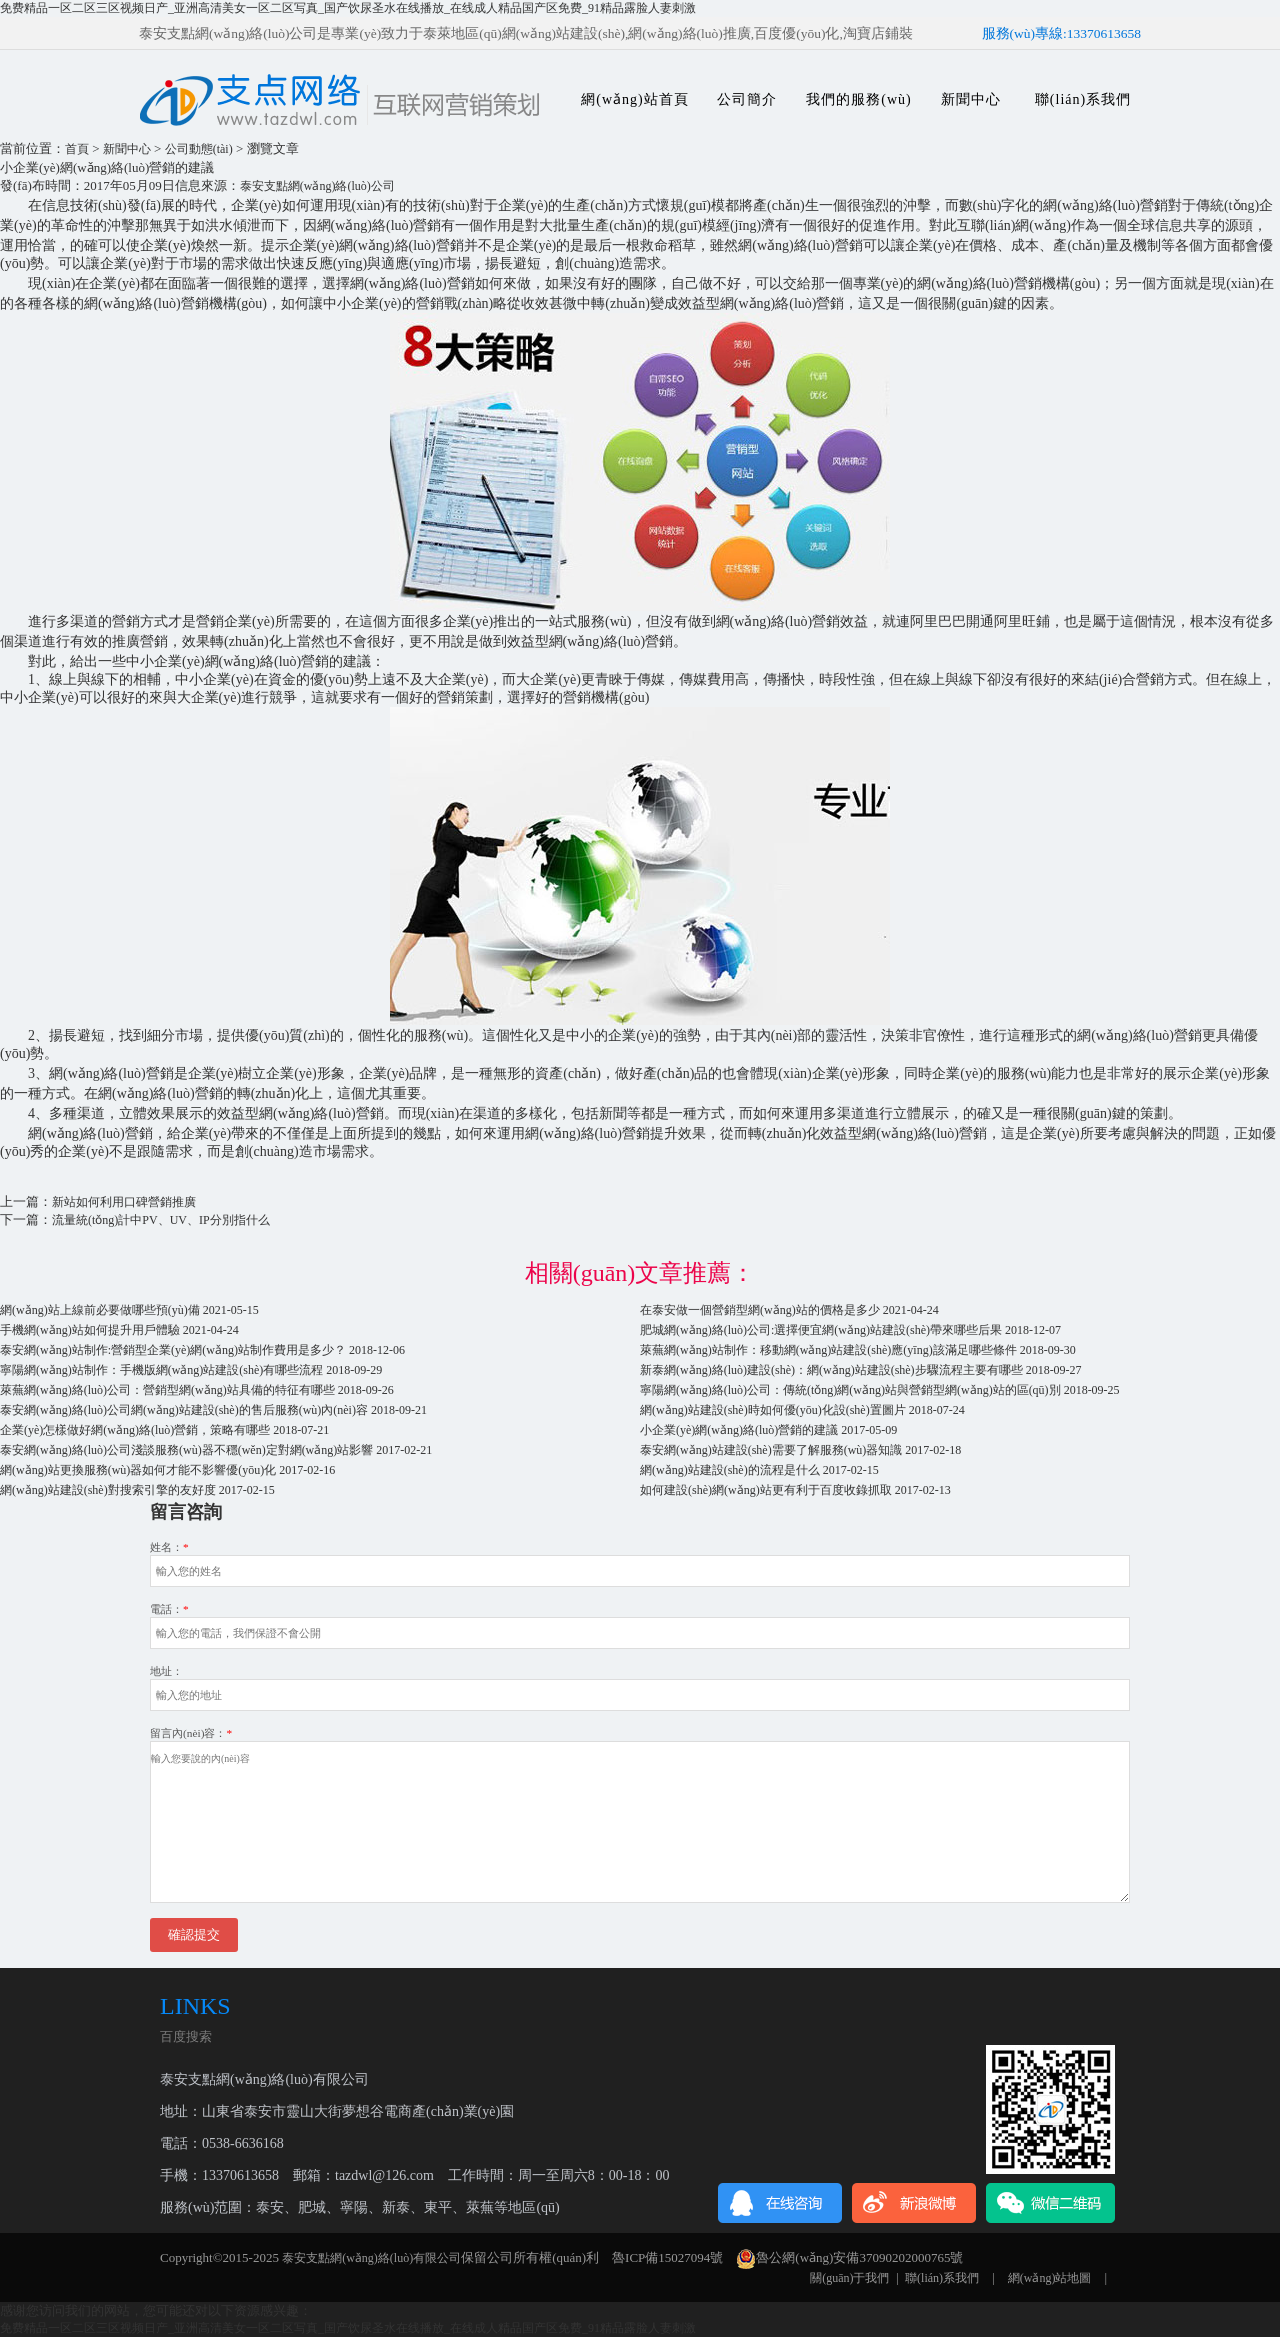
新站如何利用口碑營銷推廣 (124, 1202)
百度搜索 (186, 2036)
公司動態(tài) (199, 149)
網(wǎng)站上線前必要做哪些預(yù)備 (100, 1310)
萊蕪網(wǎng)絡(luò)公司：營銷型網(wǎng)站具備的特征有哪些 (167, 1390)
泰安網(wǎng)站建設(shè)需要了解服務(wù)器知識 (771, 1450)
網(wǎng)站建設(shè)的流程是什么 (730, 1470)
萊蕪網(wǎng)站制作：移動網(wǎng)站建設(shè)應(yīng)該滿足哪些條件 (828, 1350)
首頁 (77, 149)
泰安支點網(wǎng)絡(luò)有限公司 (371, 2258)
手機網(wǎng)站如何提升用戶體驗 (90, 1330)
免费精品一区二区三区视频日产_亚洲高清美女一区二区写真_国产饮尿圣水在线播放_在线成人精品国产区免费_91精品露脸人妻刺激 (348, 8)
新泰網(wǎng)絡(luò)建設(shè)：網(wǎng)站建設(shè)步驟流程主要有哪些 (831, 1370)
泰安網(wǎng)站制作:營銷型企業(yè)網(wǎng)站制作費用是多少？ (173, 1350)
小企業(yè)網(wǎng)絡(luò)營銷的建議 (739, 1430)
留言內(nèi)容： (191, 1733)
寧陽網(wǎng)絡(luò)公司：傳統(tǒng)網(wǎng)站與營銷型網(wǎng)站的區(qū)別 (850, 1390)
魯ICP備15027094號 (667, 2257)
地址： (166, 1671)
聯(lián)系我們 (1083, 99)
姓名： (169, 1547)
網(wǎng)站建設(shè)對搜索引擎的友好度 (108, 1490)
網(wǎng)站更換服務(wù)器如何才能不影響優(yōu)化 (138, 1470)
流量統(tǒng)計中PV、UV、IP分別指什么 (161, 1220)
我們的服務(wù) (858, 99)
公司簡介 (747, 99)
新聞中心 (971, 99)
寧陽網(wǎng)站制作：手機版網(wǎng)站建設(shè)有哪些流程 (161, 1370)
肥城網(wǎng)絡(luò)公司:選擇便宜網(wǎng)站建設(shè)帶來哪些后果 (821, 1330)
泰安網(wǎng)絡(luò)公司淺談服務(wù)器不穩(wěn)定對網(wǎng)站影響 (186, 1450)
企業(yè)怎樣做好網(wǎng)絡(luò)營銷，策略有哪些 (135, 1430)
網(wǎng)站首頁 (634, 99)
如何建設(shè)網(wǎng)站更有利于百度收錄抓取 (766, 1490)
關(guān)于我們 (849, 2278)
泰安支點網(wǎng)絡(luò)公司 (317, 186)
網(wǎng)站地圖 (1050, 2278)
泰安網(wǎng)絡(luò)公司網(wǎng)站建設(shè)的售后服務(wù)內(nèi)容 (184, 1410)
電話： (169, 1609)
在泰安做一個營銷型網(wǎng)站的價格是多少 (760, 1310)
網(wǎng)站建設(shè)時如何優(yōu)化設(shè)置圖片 (773, 1410)
